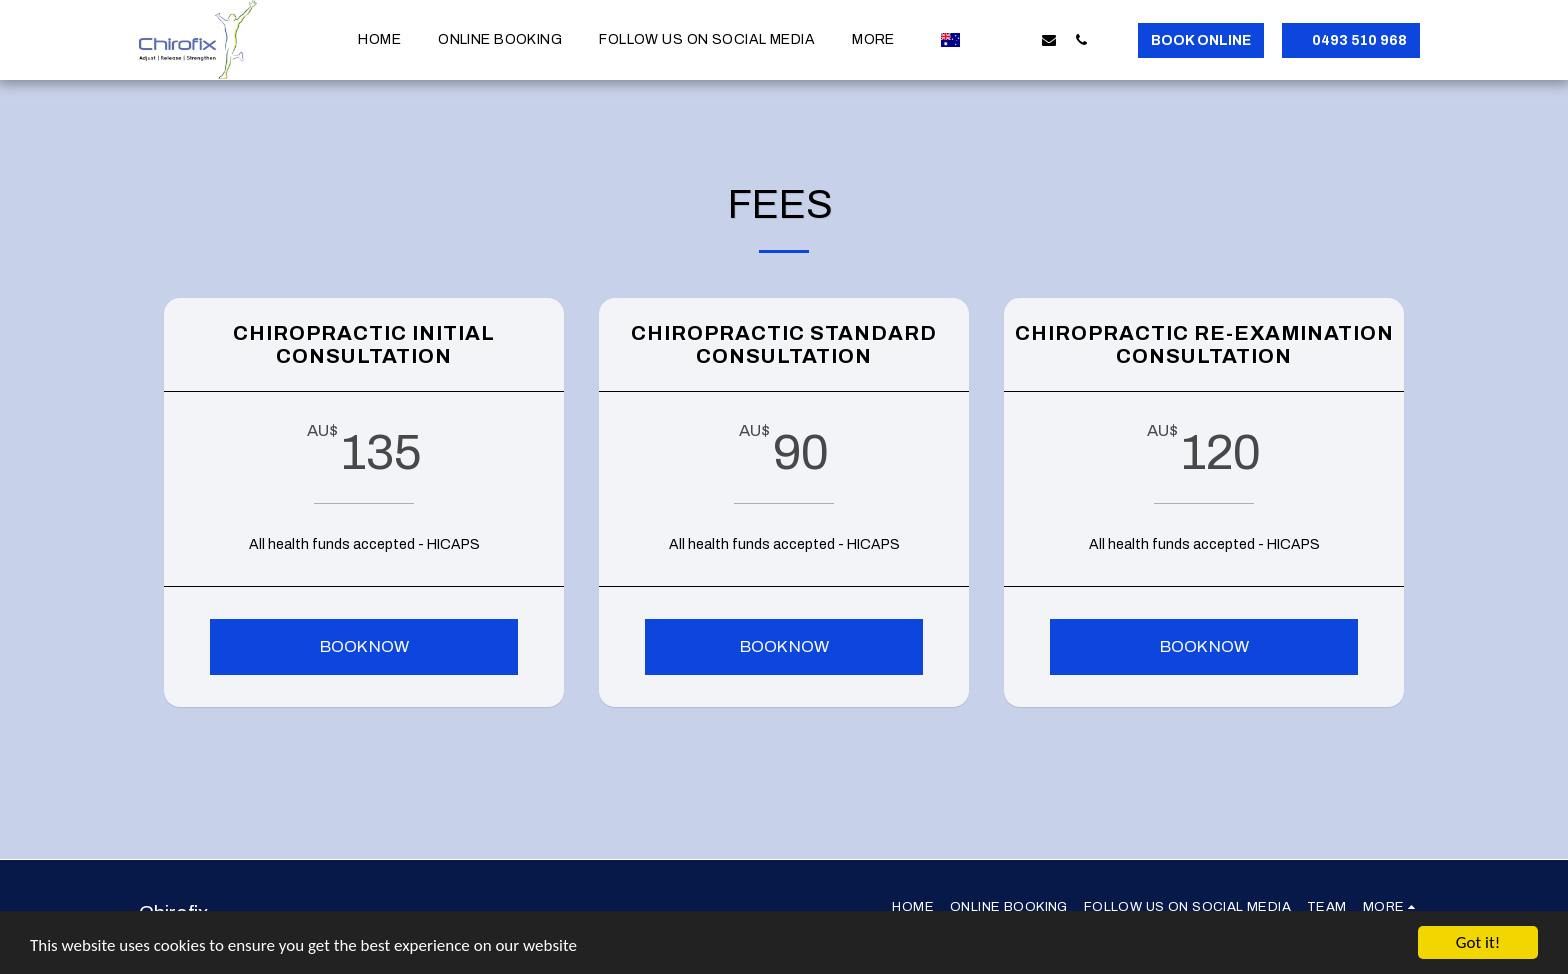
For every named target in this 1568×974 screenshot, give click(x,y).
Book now (364, 646)
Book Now (784, 646)
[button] (985, 39)
